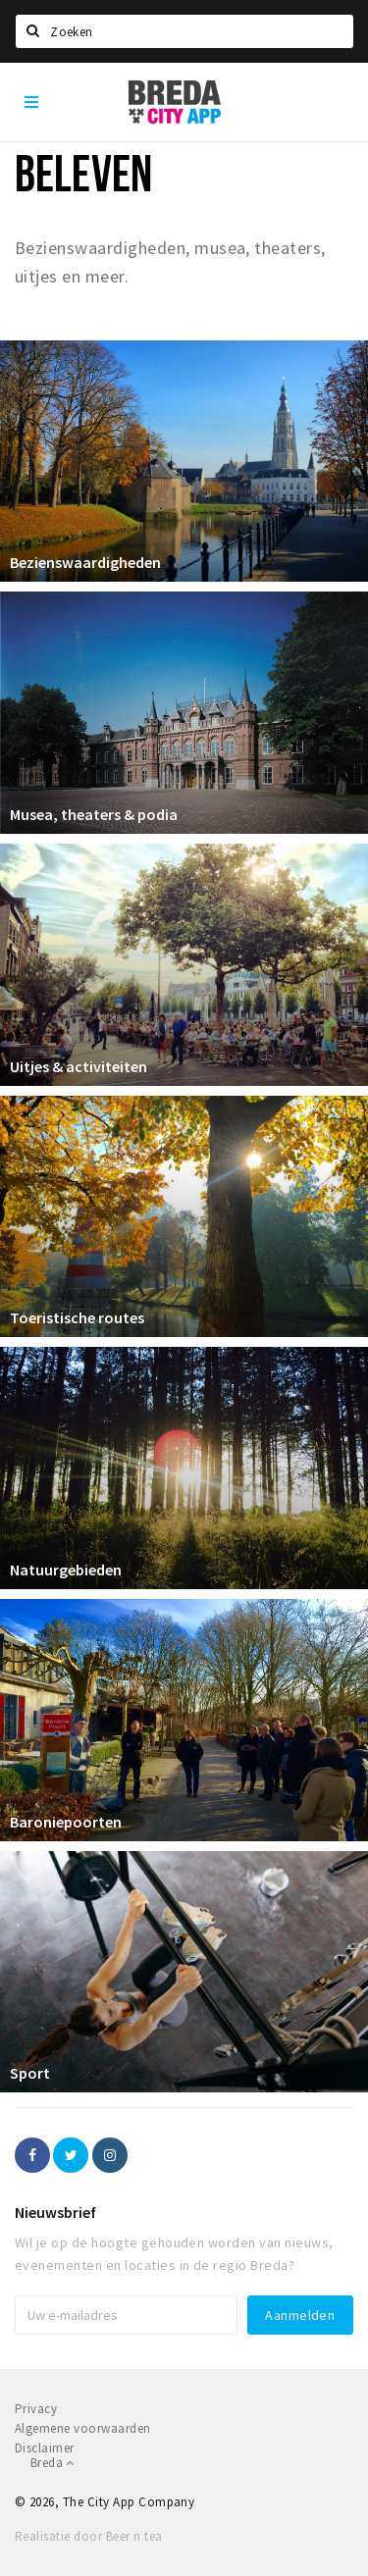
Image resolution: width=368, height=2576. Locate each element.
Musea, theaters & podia (94, 814)
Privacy (36, 2408)
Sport (30, 2073)
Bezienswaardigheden (85, 562)
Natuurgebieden (66, 1569)
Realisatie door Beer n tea (88, 2536)
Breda (52, 2462)
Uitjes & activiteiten (78, 1066)
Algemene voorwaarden (83, 2428)
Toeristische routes (77, 1317)
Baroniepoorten (66, 1821)
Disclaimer (45, 2448)
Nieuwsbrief (55, 2212)
